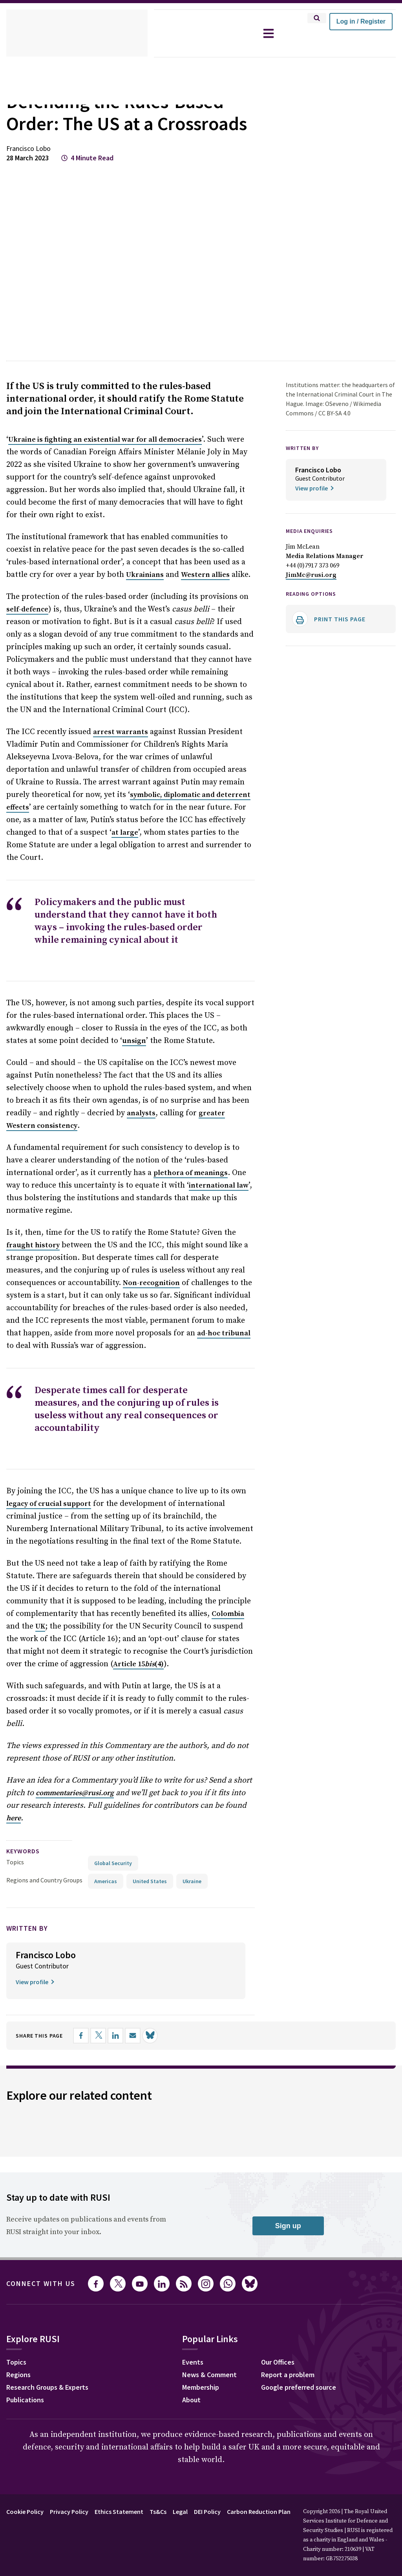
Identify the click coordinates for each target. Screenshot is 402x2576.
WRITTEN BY (304, 470)
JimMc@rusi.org (310, 596)
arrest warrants (117, 742)
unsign (98, 1038)
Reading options (314, 616)
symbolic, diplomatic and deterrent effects (131, 805)
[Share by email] (141, 2019)
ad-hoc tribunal (170, 1318)
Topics (15, 1846)
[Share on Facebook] (89, 2019)
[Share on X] (106, 2019)
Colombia (134, 1599)
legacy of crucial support (48, 1489)
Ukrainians (94, 585)
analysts (136, 1110)
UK (185, 1599)
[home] (77, 33)
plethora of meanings (137, 1170)
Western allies (153, 585)
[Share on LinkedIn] (124, 2019)
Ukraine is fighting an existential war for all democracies (102, 462)
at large (49, 842)
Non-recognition (85, 1268)
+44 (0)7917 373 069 (315, 587)
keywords (26, 1835)
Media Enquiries (313, 553)
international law (156, 1183)
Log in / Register (361, 21)
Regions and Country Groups (45, 1864)
